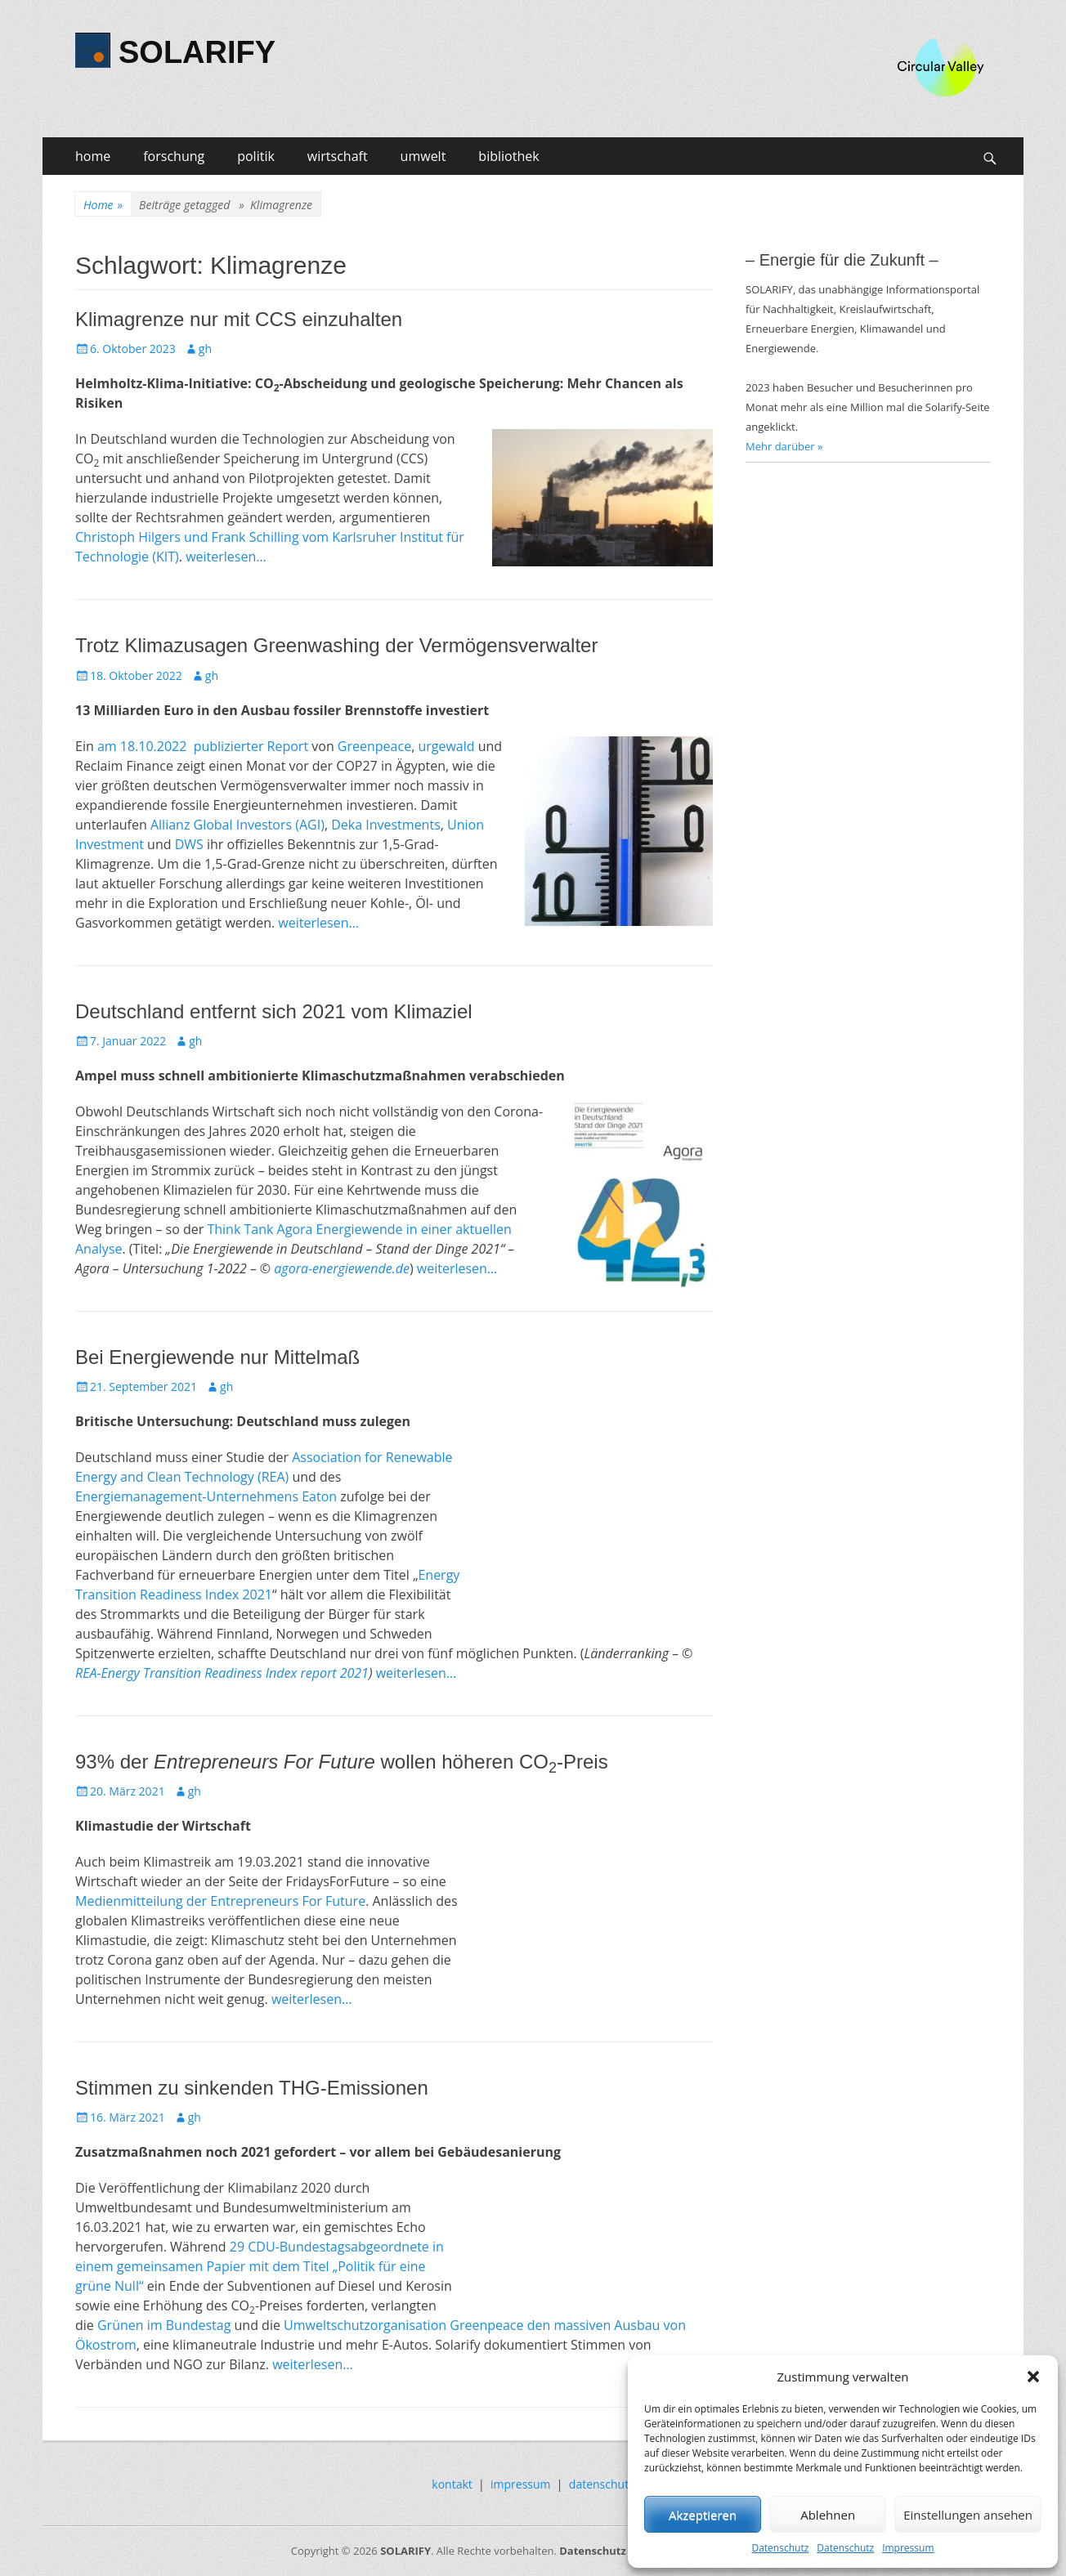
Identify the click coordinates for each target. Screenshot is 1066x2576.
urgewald (446, 746)
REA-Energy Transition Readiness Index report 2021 (222, 1673)
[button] (1033, 2376)
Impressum (908, 2548)
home (92, 156)
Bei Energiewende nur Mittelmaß (217, 1357)
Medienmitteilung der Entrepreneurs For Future (220, 1901)
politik (256, 156)
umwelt (423, 156)
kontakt (452, 2484)
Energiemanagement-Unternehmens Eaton (206, 1496)
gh (205, 348)
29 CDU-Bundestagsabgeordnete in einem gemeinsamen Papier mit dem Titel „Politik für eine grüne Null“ (259, 2266)
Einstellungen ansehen (967, 2515)
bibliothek (508, 156)
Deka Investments (386, 825)
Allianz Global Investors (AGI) (237, 825)
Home (103, 204)
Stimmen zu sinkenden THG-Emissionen (251, 2088)
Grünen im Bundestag (164, 2325)
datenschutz (601, 2484)
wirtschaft (337, 156)
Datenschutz (779, 2548)
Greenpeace (372, 746)
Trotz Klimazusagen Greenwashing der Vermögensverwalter (336, 645)
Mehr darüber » (784, 446)
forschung (173, 156)
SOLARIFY (197, 52)
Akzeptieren (703, 2515)
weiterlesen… (226, 557)
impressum (520, 2484)
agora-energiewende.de (342, 1268)
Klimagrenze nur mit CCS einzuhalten (238, 319)
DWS (189, 844)
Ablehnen (827, 2515)
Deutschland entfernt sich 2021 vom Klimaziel (274, 1011)
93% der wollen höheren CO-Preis (341, 1762)
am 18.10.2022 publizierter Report (202, 746)
